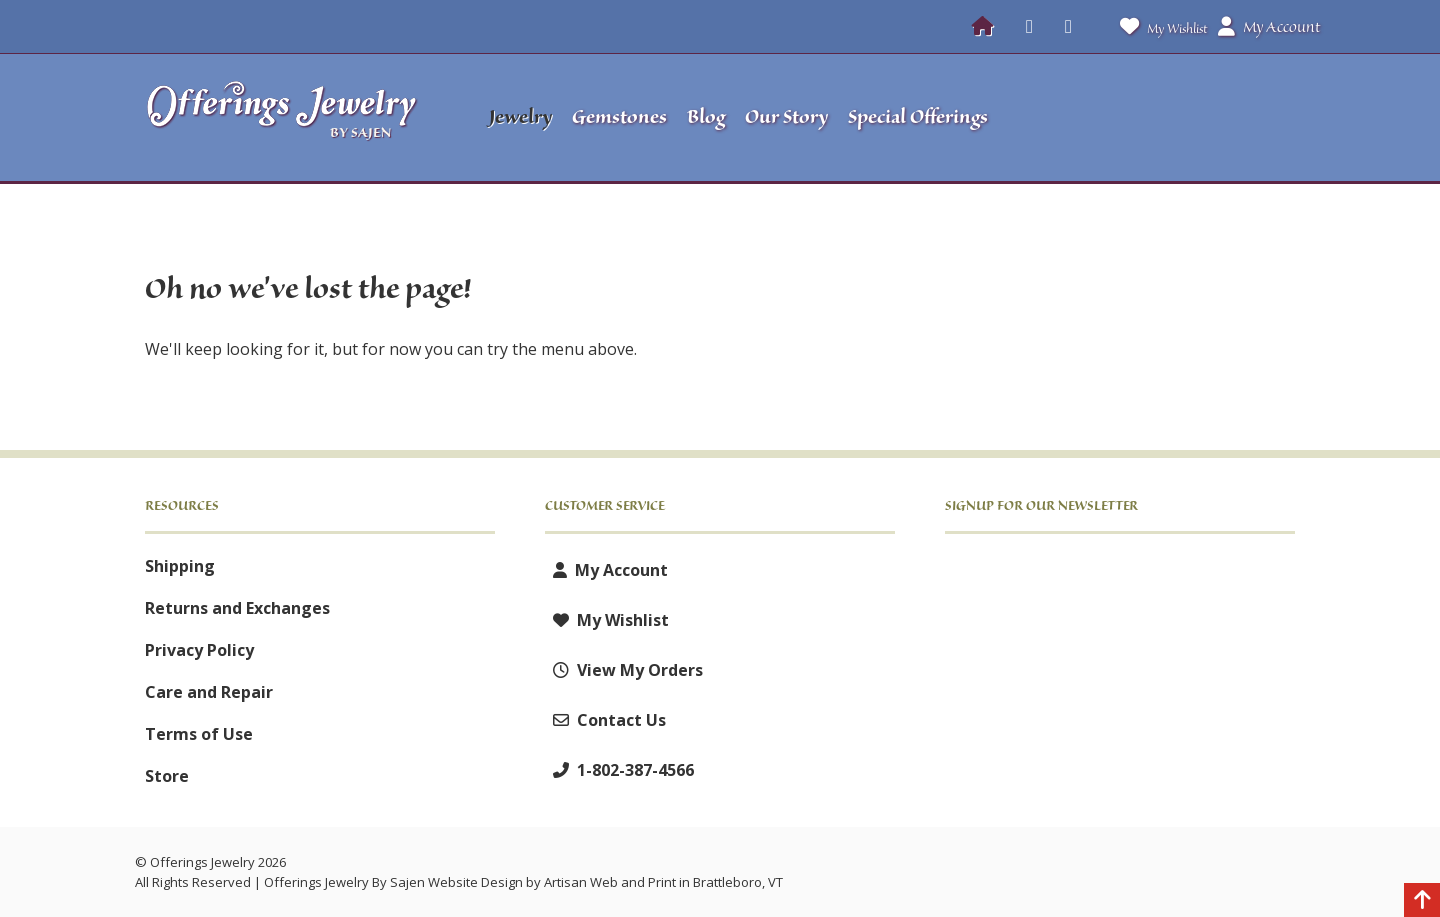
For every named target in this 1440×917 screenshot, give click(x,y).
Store (167, 776)
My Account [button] (1269, 27)
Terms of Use (199, 734)
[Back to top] (1422, 902)
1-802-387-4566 (619, 770)
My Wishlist (1159, 26)
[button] (1170, 118)
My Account (606, 570)
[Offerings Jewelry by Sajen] (288, 117)
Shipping (180, 566)
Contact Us (605, 720)
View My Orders (624, 670)
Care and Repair (209, 692)
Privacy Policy (199, 650)
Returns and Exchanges (237, 608)
